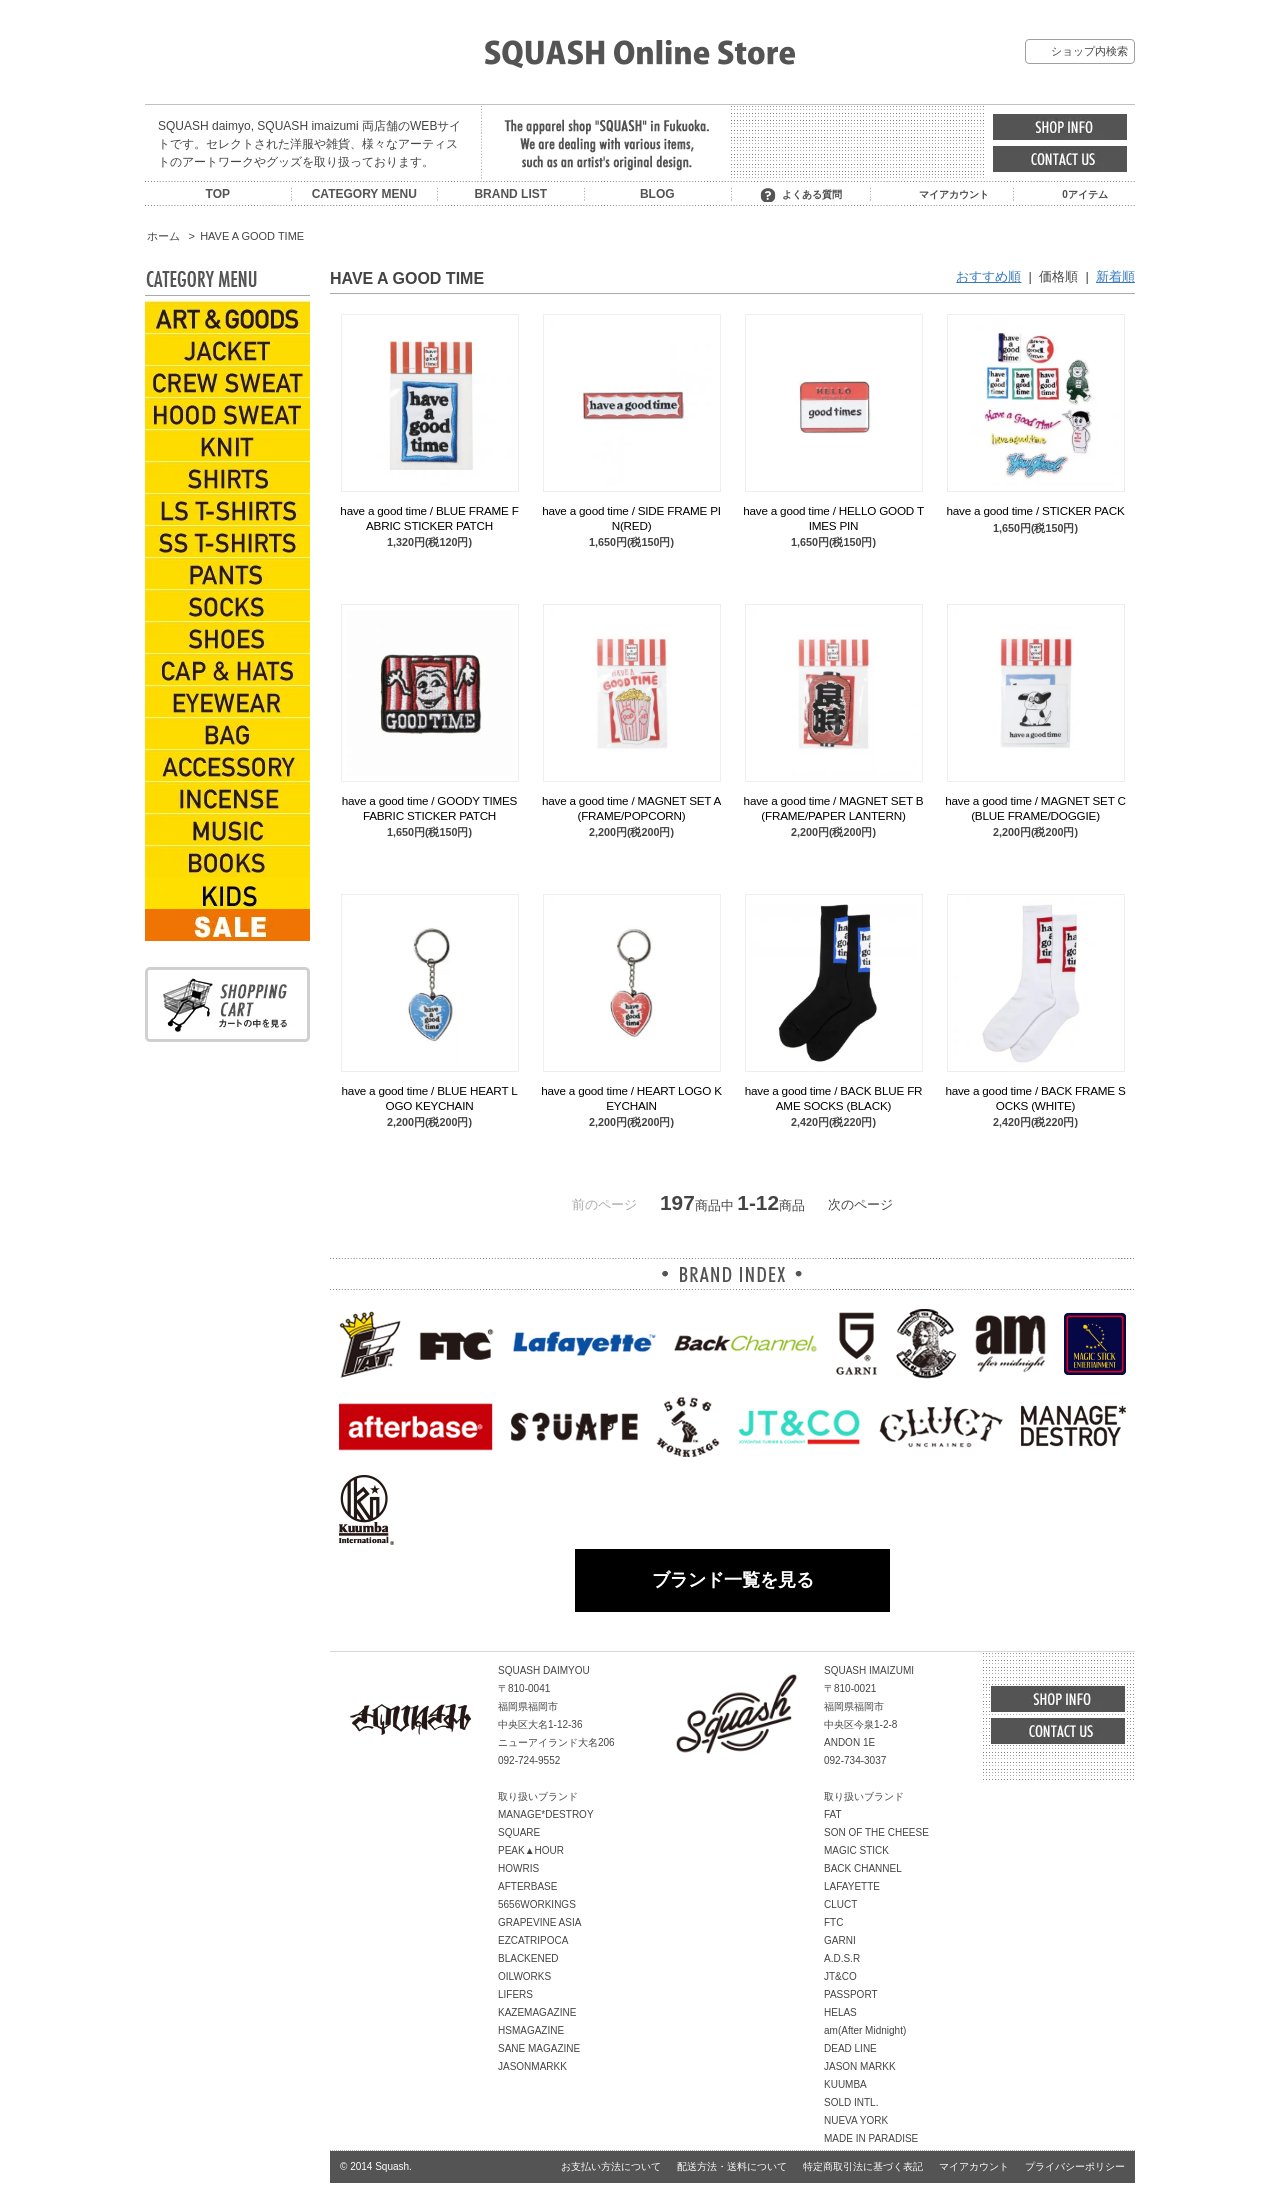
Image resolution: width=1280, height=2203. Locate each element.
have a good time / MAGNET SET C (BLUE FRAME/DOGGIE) (1035, 807)
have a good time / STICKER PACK (1035, 510)
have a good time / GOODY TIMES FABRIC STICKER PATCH (429, 807)
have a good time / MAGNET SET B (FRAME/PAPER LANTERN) (834, 807)
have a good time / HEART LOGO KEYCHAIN (631, 1097)
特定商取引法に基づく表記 (863, 2166)
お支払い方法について (611, 2166)
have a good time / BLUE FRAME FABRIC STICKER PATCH (429, 517)
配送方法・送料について (732, 2166)
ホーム (163, 236)
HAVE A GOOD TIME (252, 236)
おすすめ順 (988, 276)
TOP (218, 194)
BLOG (657, 194)
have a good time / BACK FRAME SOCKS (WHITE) (1035, 1097)
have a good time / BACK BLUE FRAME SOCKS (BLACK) (834, 1097)
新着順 (1115, 276)
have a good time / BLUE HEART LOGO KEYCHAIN (430, 1097)
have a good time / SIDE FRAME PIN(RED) (631, 517)
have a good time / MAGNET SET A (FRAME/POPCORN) (631, 807)
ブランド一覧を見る (733, 1580)
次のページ (860, 1204)
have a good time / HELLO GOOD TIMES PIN (833, 517)
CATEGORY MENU (364, 194)
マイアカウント (954, 194)
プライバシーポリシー (1075, 2166)
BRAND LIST (510, 194)
